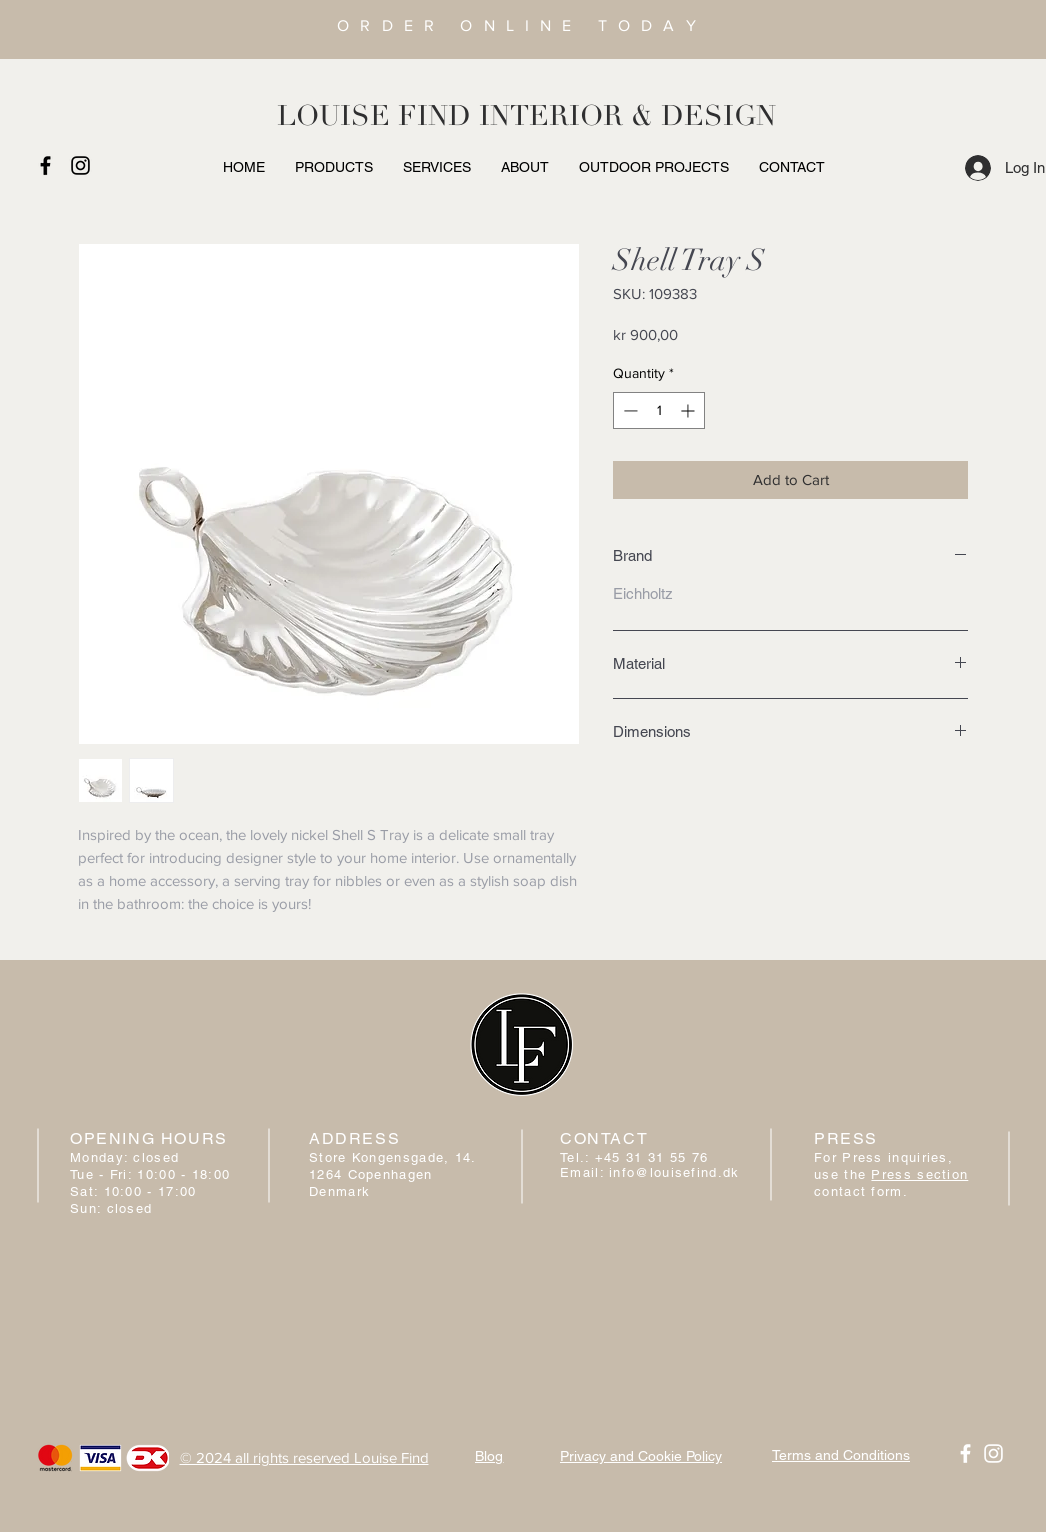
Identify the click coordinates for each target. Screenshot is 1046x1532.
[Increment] (689, 410)
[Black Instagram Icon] (80, 165)
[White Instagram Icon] (993, 1453)
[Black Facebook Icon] (45, 165)
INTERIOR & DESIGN (627, 116)
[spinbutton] (659, 410)
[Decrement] (628, 410)
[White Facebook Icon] (965, 1453)
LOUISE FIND (374, 116)
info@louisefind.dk (674, 1172)
